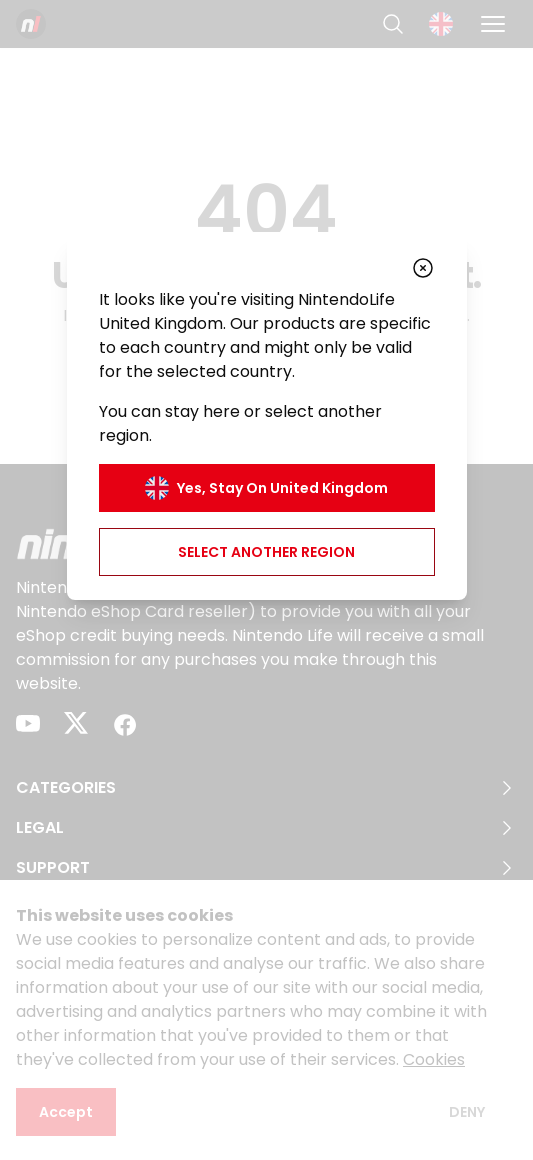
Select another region (266, 552)
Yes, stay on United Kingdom (266, 488)
